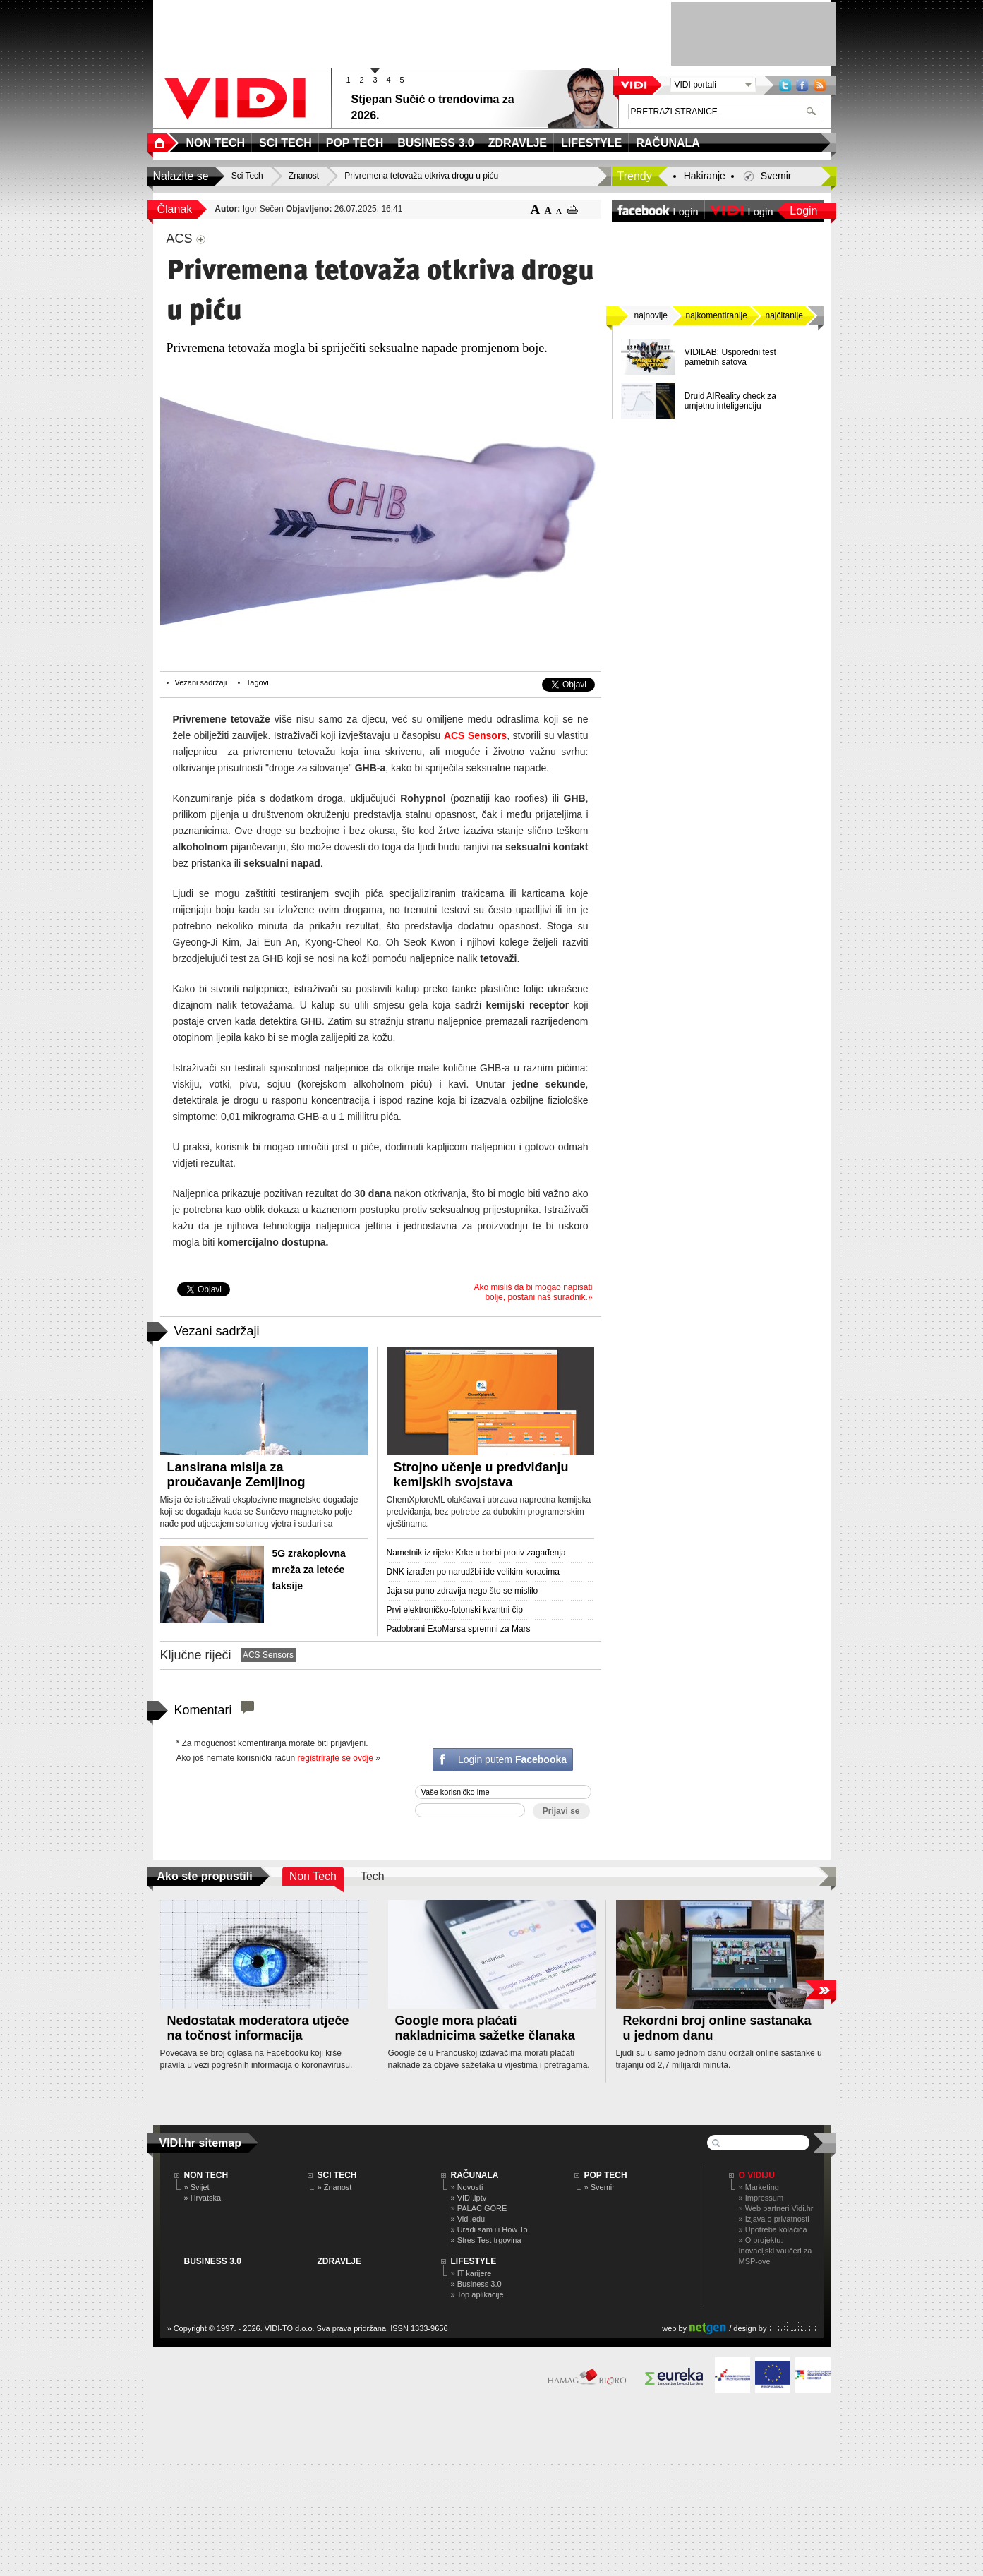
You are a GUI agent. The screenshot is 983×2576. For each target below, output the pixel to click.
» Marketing (759, 2187)
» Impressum (761, 2197)
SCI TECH (337, 2175)
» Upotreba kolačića (773, 2229)
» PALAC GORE (479, 2208)
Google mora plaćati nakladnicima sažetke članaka (485, 2028)
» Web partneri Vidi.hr (776, 2208)
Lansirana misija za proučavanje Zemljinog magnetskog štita (236, 1482)
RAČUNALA (475, 2175)
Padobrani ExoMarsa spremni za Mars (459, 1629)
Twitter (785, 85)
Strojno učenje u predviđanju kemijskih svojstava (481, 1474)
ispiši (572, 209)
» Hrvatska (203, 2197)
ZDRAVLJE (339, 2261)
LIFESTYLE (474, 2261)
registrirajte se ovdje (335, 1758)
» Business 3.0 (476, 2284)
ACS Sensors (475, 735)
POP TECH (605, 2175)
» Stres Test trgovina (486, 2240)
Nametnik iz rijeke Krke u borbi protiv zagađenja (476, 1553)
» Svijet (197, 2187)
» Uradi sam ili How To (489, 2229)
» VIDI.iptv (469, 2197)
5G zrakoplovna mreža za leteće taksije (309, 1569)
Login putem (512, 1759)
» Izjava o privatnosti (774, 2219)
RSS (820, 85)
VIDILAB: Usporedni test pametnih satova (730, 357)
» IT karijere (471, 2273)
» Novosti (467, 2187)
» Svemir (599, 2187)
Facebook (802, 85)
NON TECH (206, 2175)
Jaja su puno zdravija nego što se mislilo (462, 1591)
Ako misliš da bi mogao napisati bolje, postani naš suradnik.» (533, 1292)
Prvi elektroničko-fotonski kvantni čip (455, 1610)
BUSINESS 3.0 (212, 2261)
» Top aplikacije (477, 2294)
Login (803, 211)
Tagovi (257, 682)
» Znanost (335, 2187)
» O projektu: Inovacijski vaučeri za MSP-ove (775, 2250)
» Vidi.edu (468, 2219)
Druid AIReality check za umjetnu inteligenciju (730, 401)
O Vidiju (757, 2175)
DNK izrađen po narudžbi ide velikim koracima (473, 1572)
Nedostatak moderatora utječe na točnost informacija (258, 2028)
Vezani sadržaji (201, 682)
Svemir (776, 175)
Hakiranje (704, 175)
